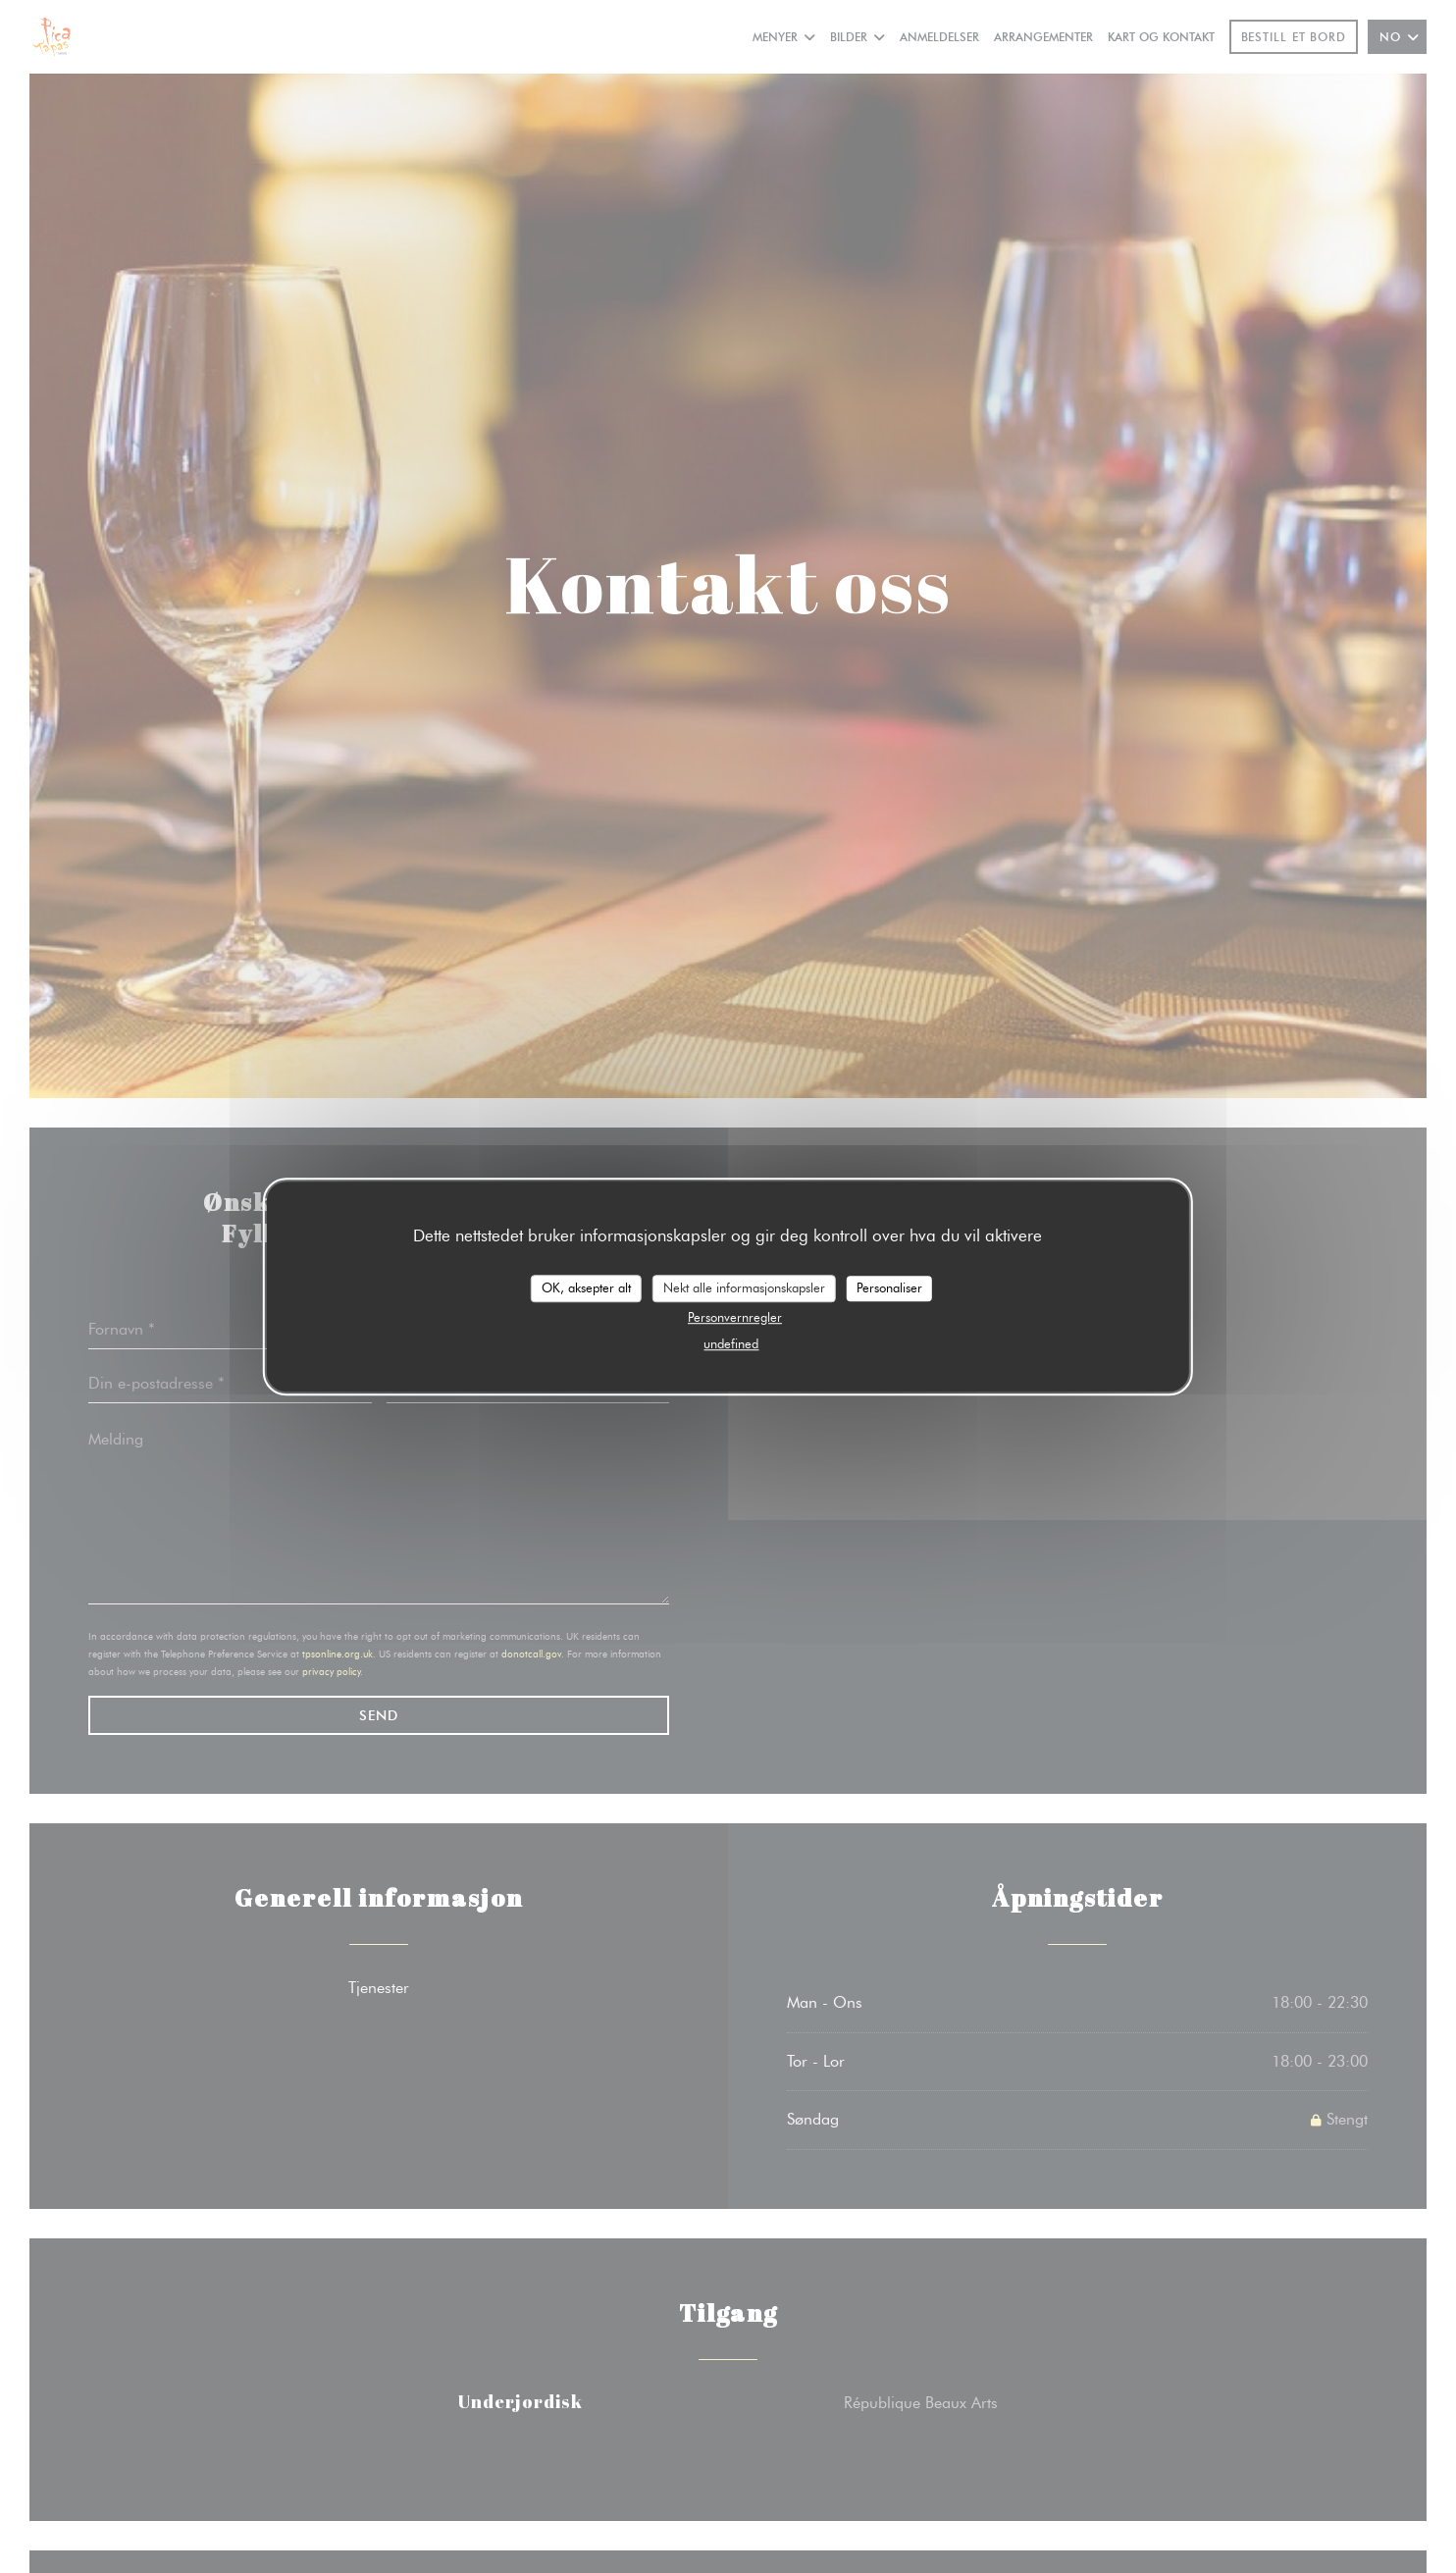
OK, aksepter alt (586, 1287)
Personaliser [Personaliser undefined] (889, 1287)
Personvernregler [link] (735, 1317)
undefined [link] (730, 1343)
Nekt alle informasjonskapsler (744, 1287)
